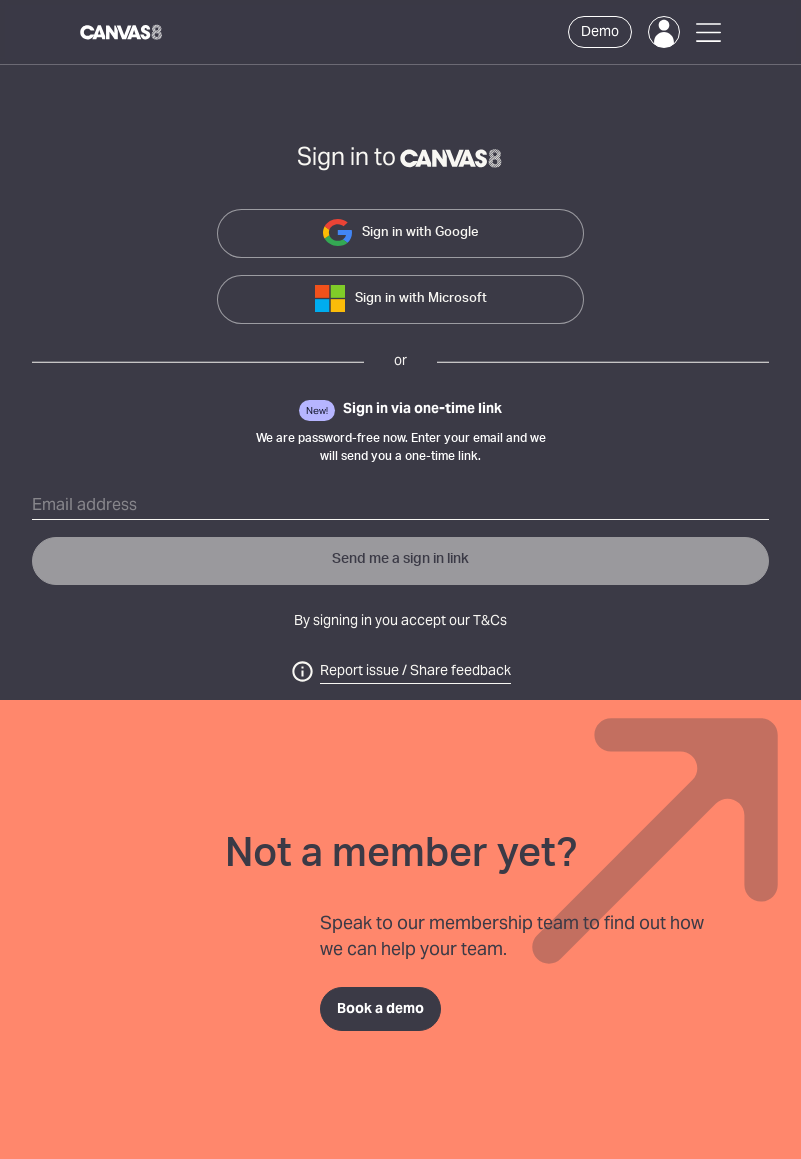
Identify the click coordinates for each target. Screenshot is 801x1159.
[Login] (664, 32)
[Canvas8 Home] (122, 32)
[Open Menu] (708, 32)
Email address (84, 506)
